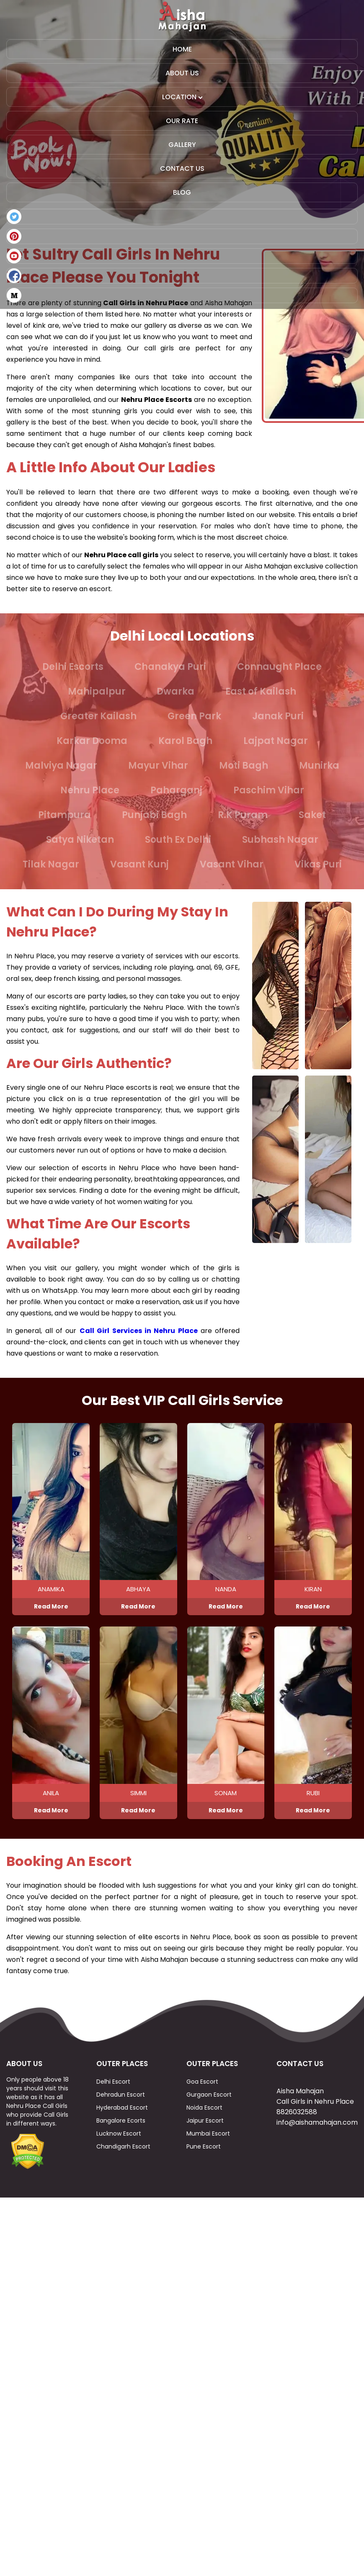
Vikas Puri (318, 864)
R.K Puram (243, 814)
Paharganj (176, 790)
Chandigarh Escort (123, 2167)
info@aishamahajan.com (317, 2143)
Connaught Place (279, 666)
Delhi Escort (113, 2102)
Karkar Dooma (92, 740)
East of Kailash (260, 691)
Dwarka (175, 691)
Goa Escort (202, 2102)
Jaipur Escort (205, 2141)
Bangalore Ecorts (120, 2141)
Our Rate (182, 121)
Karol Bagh (185, 740)
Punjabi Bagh (154, 814)
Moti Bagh (243, 765)
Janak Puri (278, 716)
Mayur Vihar (158, 765)
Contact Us (182, 168)
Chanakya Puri (170, 666)
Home (182, 49)
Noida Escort (204, 2128)
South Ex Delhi (178, 839)
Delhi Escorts (72, 666)
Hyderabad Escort (122, 2128)
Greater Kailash (98, 716)
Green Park (194, 716)
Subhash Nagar (280, 839)
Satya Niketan (80, 839)
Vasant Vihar (231, 864)
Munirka (319, 765)
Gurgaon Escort (209, 2115)
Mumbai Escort (208, 2154)
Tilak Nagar (51, 864)
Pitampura (64, 814)
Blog (182, 192)
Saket (312, 814)
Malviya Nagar (61, 765)
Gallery (182, 144)
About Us (182, 73)
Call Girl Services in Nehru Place (139, 1331)
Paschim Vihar (268, 790)
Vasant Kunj (139, 864)
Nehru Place (89, 790)
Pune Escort (203, 2167)
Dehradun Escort (120, 2115)
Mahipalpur (97, 691)
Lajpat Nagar (275, 740)
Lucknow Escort (118, 2154)
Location (182, 97)
